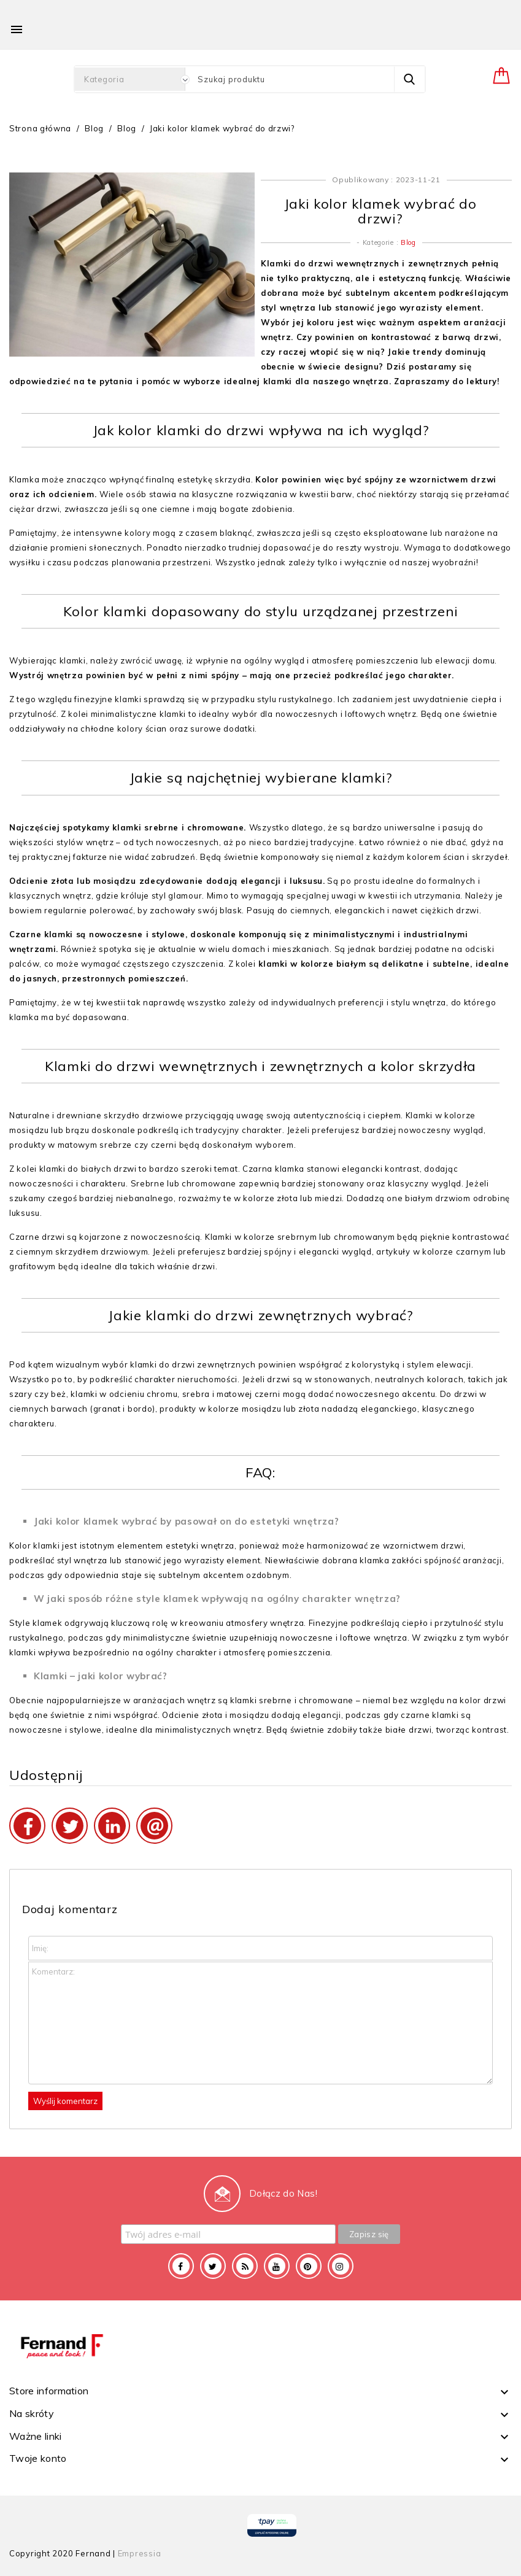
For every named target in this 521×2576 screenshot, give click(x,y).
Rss (244, 2266)
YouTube (276, 2266)
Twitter (213, 2266)
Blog (408, 242)
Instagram (340, 2266)
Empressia (139, 2553)
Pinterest (308, 2266)
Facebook (181, 2266)
